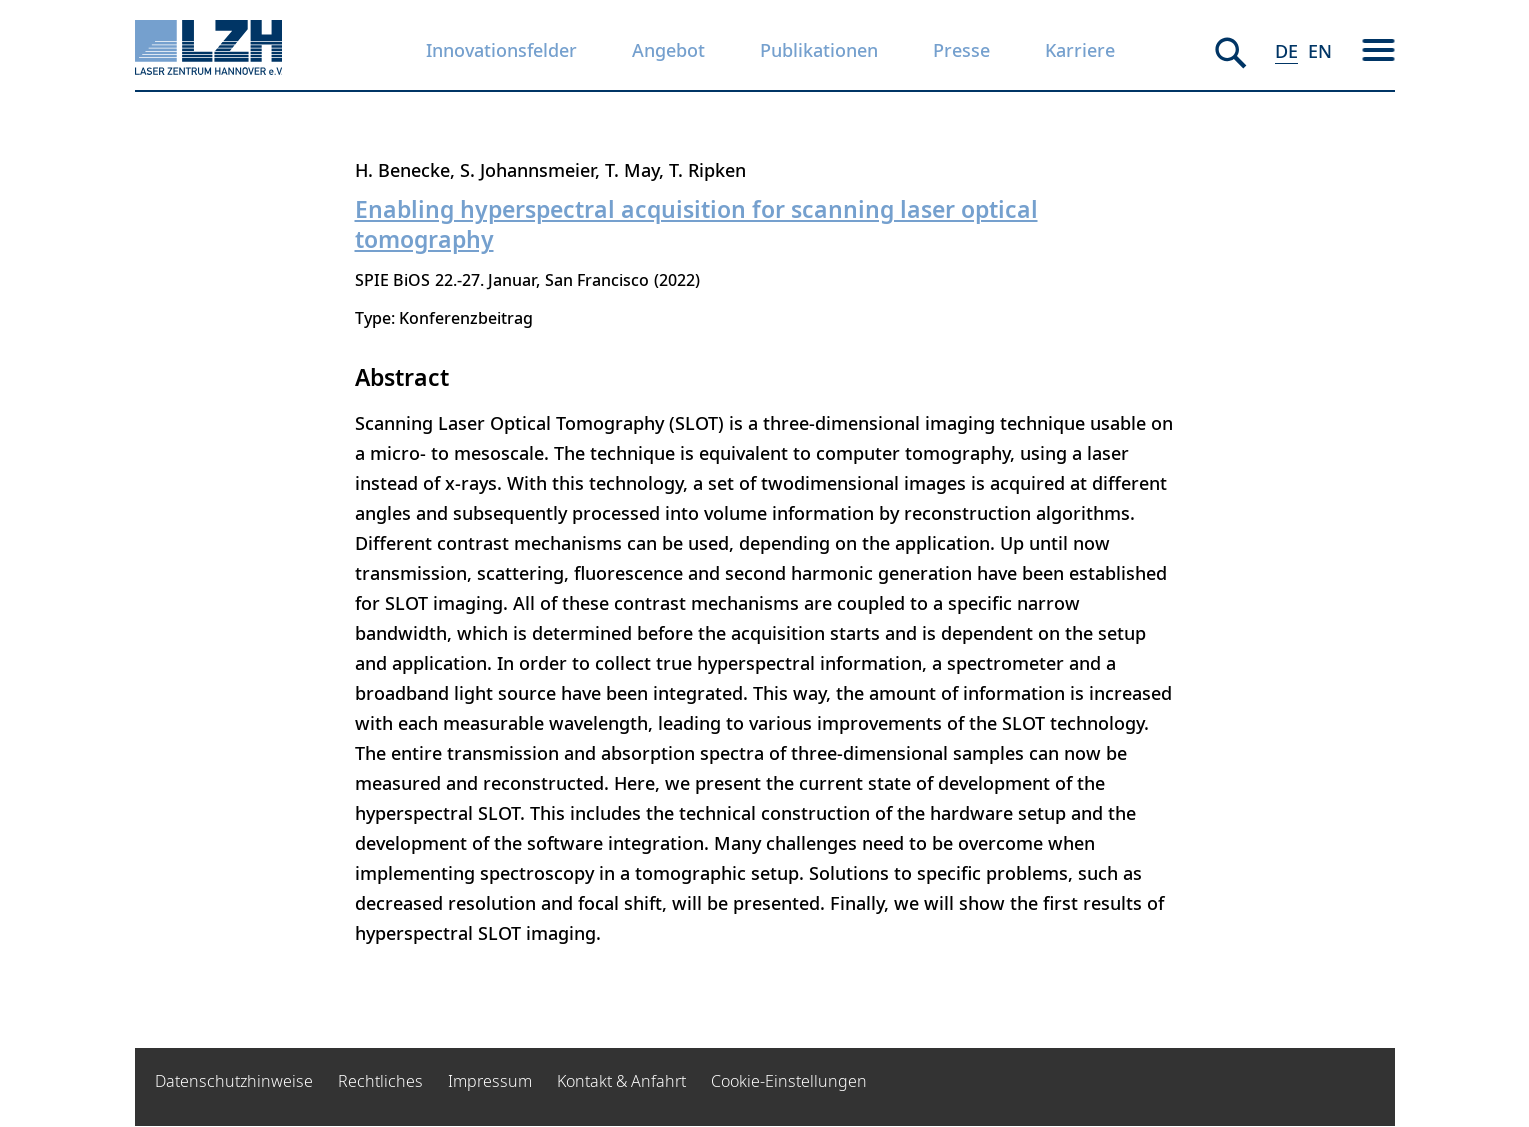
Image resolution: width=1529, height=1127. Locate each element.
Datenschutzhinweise (234, 1081)
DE (1286, 51)
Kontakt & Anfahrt (621, 1081)
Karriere (1080, 50)
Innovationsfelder (501, 50)
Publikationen (819, 50)
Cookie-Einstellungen (789, 1081)
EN (1320, 51)
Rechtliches (380, 1081)
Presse (961, 50)
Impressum (490, 1081)
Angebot (668, 50)
